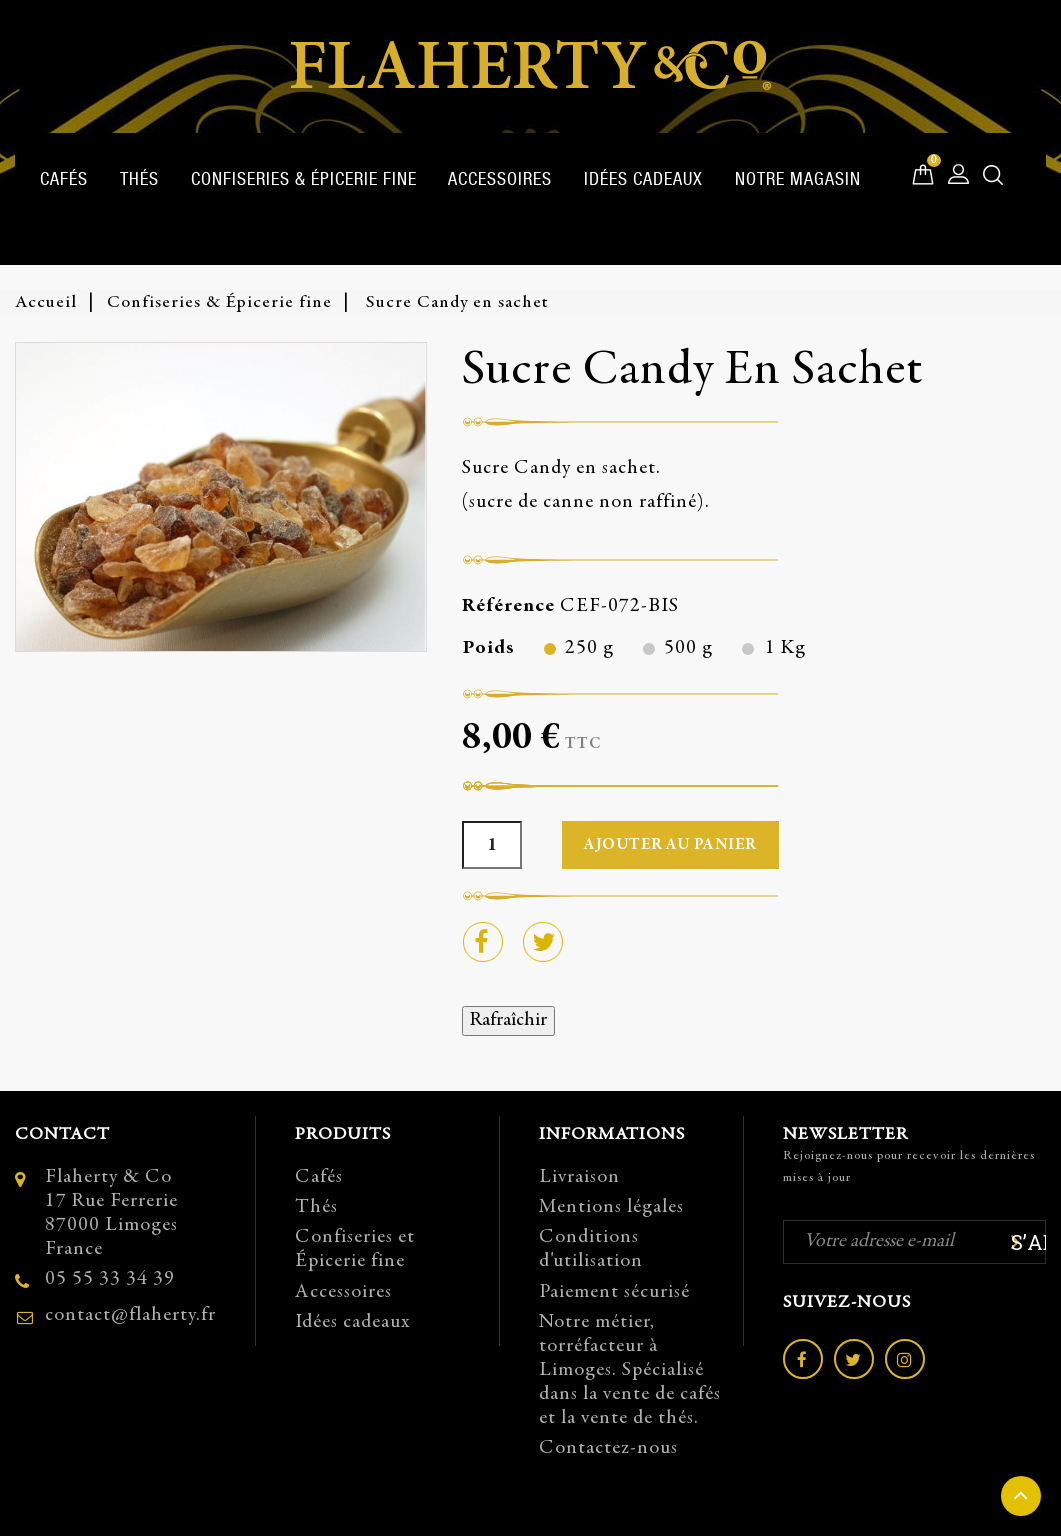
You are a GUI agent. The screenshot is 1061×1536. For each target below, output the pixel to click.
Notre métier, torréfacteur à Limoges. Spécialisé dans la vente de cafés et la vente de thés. (630, 1370)
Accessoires (500, 178)
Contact (62, 1135)
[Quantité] (492, 845)
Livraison (579, 1177)
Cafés (64, 178)
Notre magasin (798, 178)
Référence (508, 606)
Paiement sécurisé (614, 1292)
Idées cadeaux (643, 178)
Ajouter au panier (670, 845)
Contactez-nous (608, 1448)
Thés (139, 178)
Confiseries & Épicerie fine (304, 178)
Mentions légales (611, 1207)
